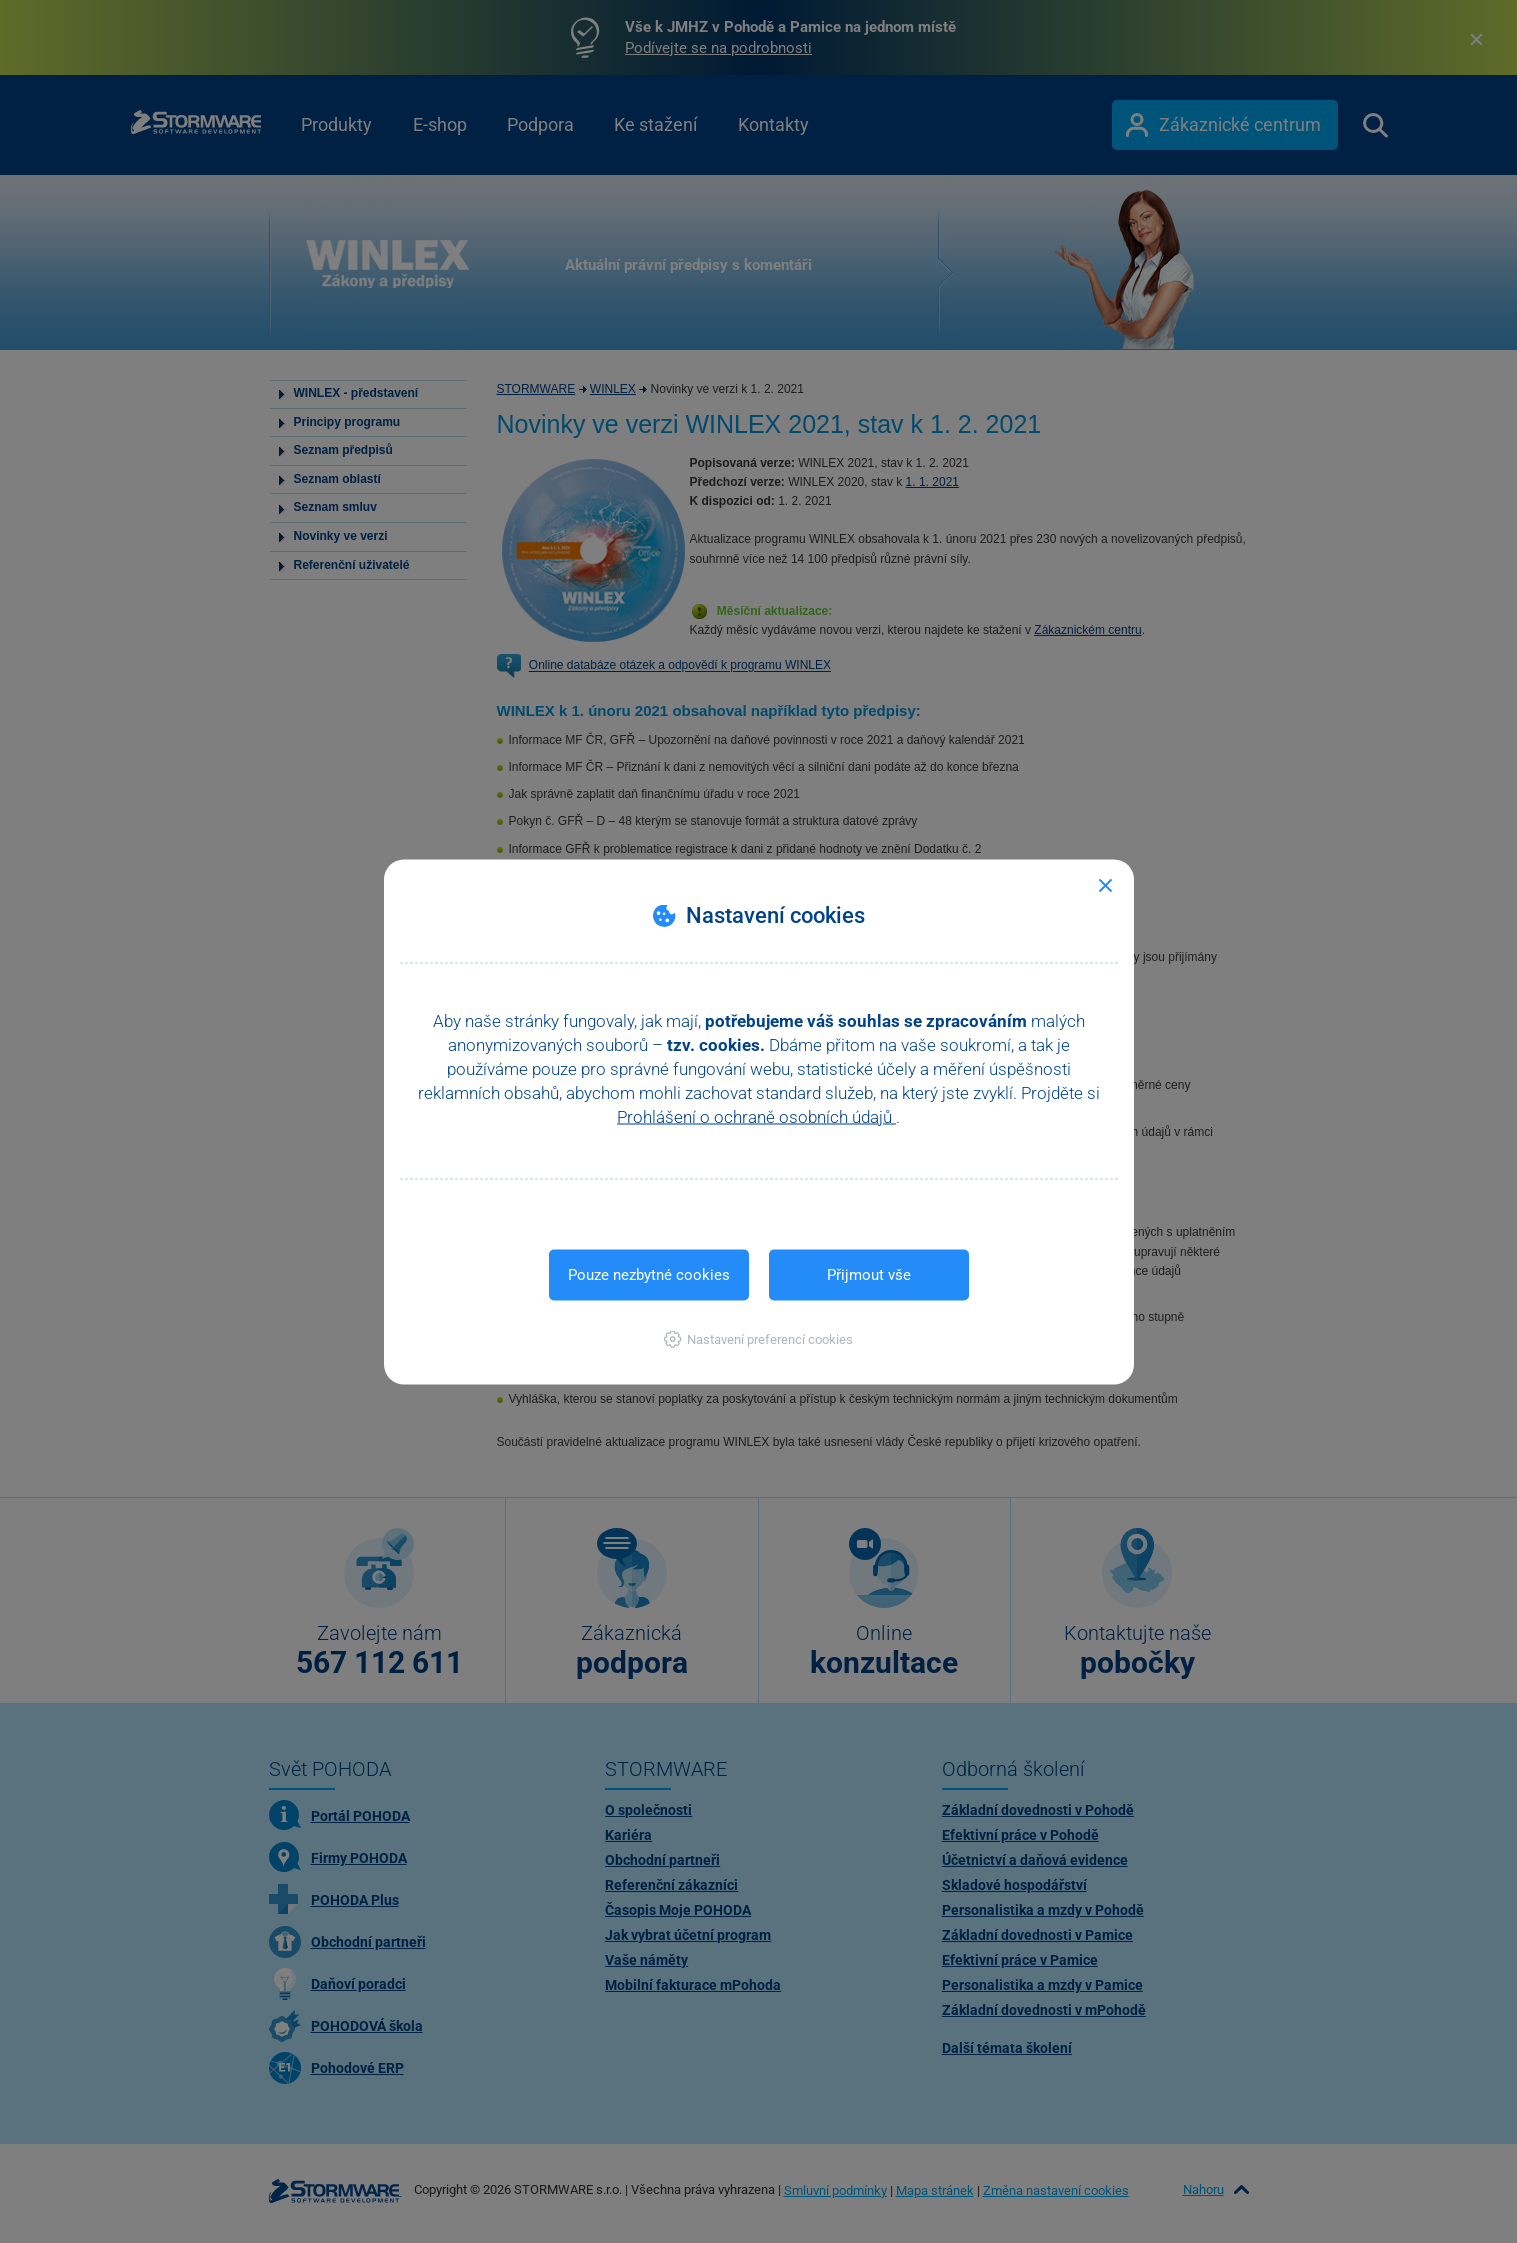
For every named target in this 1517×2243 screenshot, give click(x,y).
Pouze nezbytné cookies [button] (649, 1274)
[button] (758, 1338)
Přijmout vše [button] (869, 1274)
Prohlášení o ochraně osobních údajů (756, 1116)
